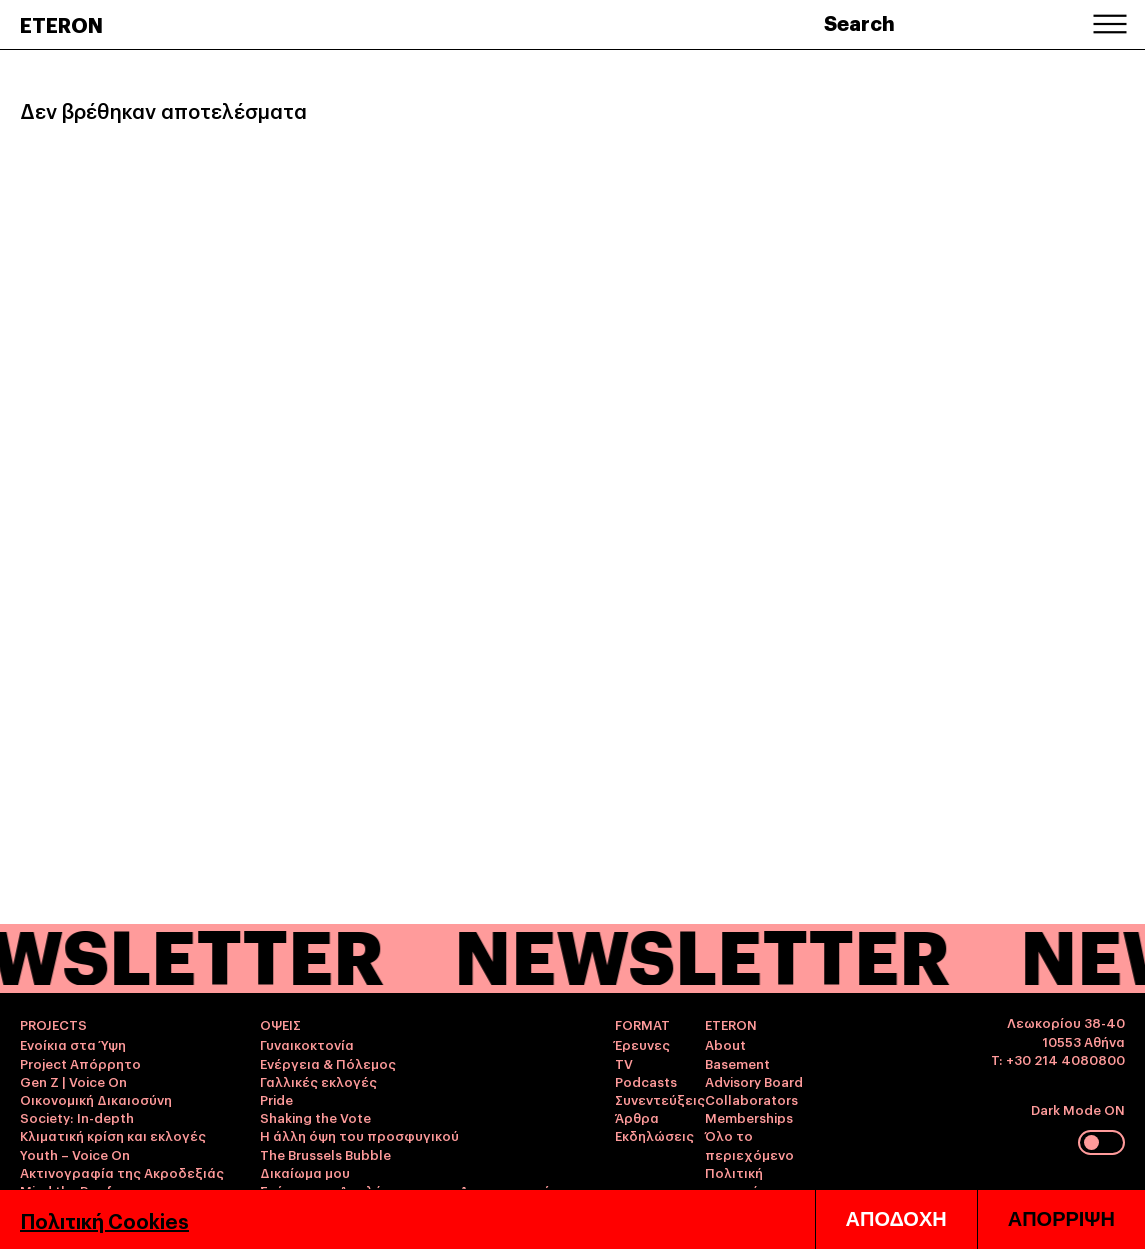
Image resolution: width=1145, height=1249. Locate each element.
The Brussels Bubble (325, 1154)
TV (624, 1063)
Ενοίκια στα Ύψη (73, 1044)
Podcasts (646, 1081)
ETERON (61, 24)
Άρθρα (637, 1117)
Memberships (749, 1117)
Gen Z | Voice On (73, 1081)
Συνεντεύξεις (660, 1099)
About (725, 1044)
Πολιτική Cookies (104, 1220)
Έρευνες (642, 1044)
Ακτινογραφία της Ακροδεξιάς (122, 1172)
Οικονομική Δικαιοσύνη (96, 1099)
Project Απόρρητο (80, 1063)
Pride (276, 1099)
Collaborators (751, 1099)
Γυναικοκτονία (307, 1044)
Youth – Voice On (75, 1154)
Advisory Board (754, 1081)
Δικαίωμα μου (305, 1172)
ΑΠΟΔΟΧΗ (896, 1219)
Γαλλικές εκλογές (318, 1081)
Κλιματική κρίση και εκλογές (113, 1135)
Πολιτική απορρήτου (744, 1181)
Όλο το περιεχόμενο (749, 1144)
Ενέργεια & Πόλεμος (328, 1063)
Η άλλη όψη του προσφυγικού (359, 1135)
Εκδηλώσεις (654, 1135)
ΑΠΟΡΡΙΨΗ (1061, 1219)
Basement (737, 1063)
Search (859, 22)
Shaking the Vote (315, 1117)
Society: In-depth (77, 1117)
